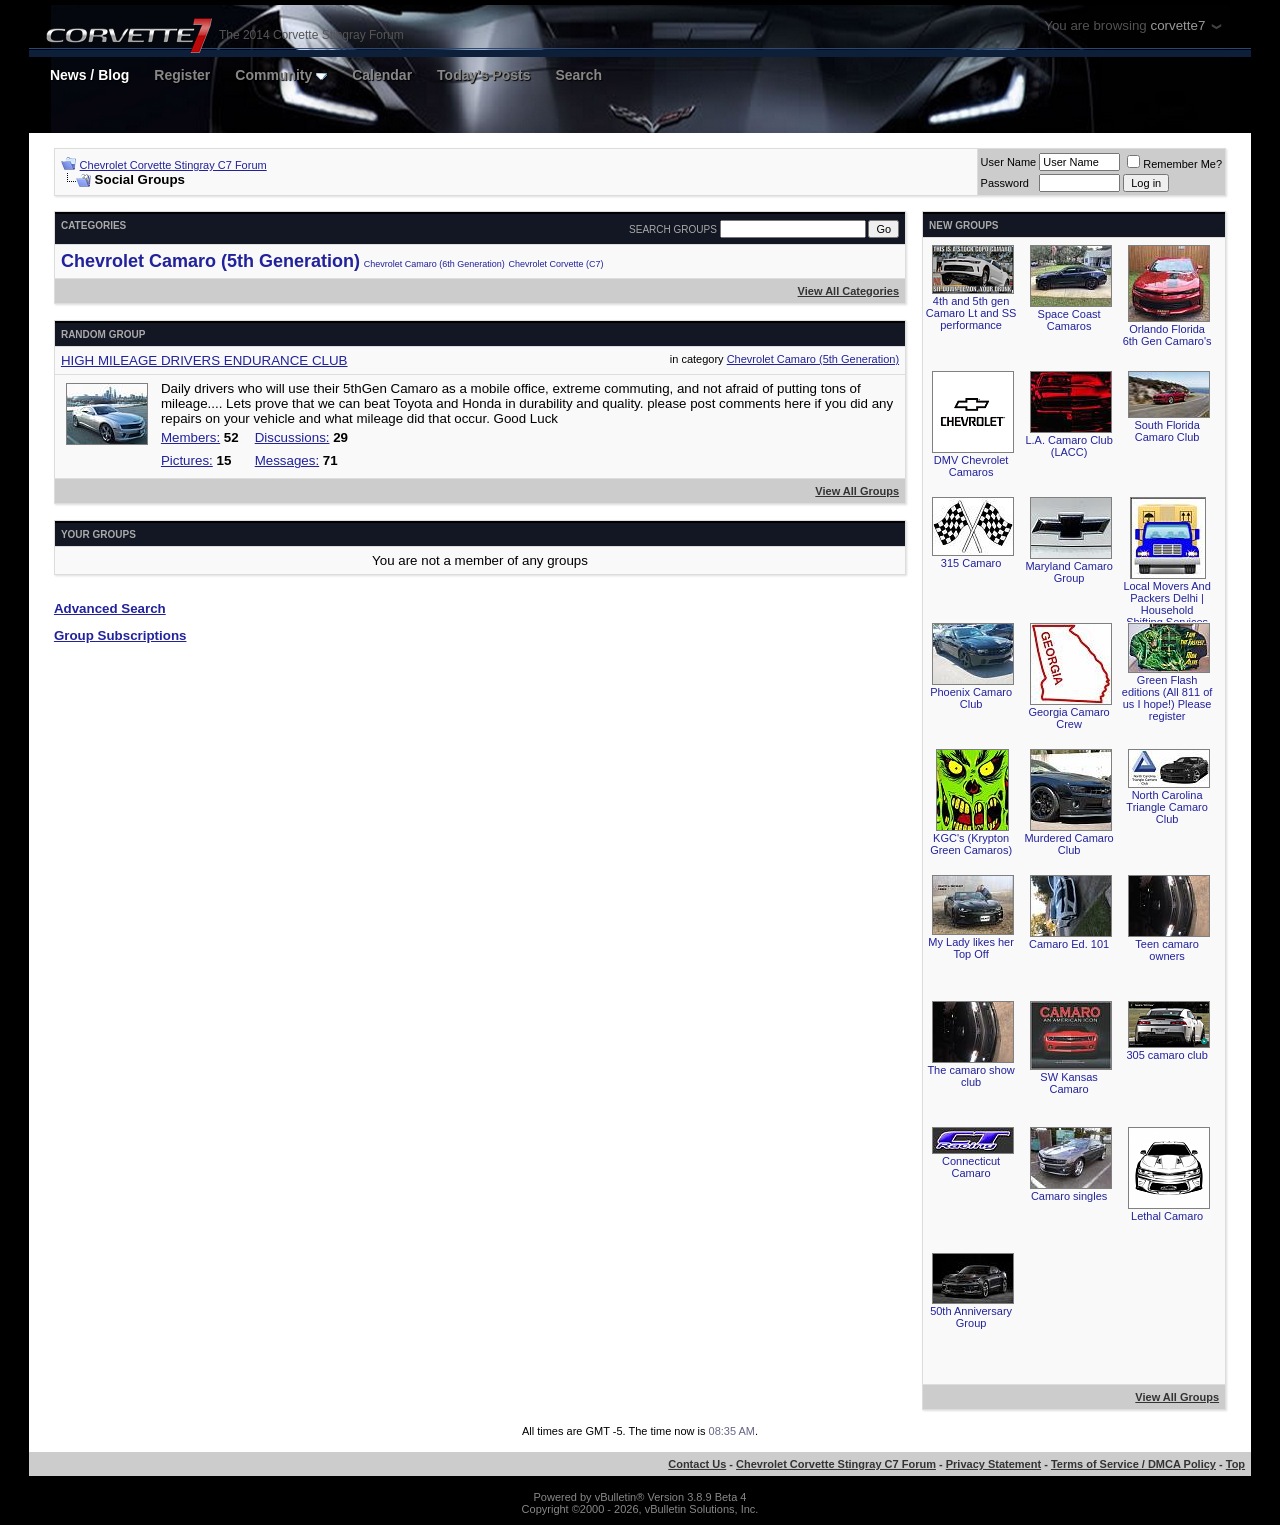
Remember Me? (1174, 164)
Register (182, 75)
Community (281, 75)
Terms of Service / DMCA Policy (1133, 1464)
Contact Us (697, 1464)
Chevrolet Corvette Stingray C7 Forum (173, 165)
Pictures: (187, 460)
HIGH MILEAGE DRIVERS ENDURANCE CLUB (204, 360)
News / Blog (89, 75)
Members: (190, 437)
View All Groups (857, 491)
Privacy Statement (993, 1464)
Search (578, 75)
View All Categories (848, 291)
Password (1005, 183)
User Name (1009, 162)
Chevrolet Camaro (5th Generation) (210, 261)
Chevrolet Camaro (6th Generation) (434, 264)
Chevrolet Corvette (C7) (555, 264)
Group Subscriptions (120, 635)
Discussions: (292, 437)
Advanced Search (110, 608)
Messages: (287, 460)
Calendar (382, 75)
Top (1235, 1464)
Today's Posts (483, 75)
